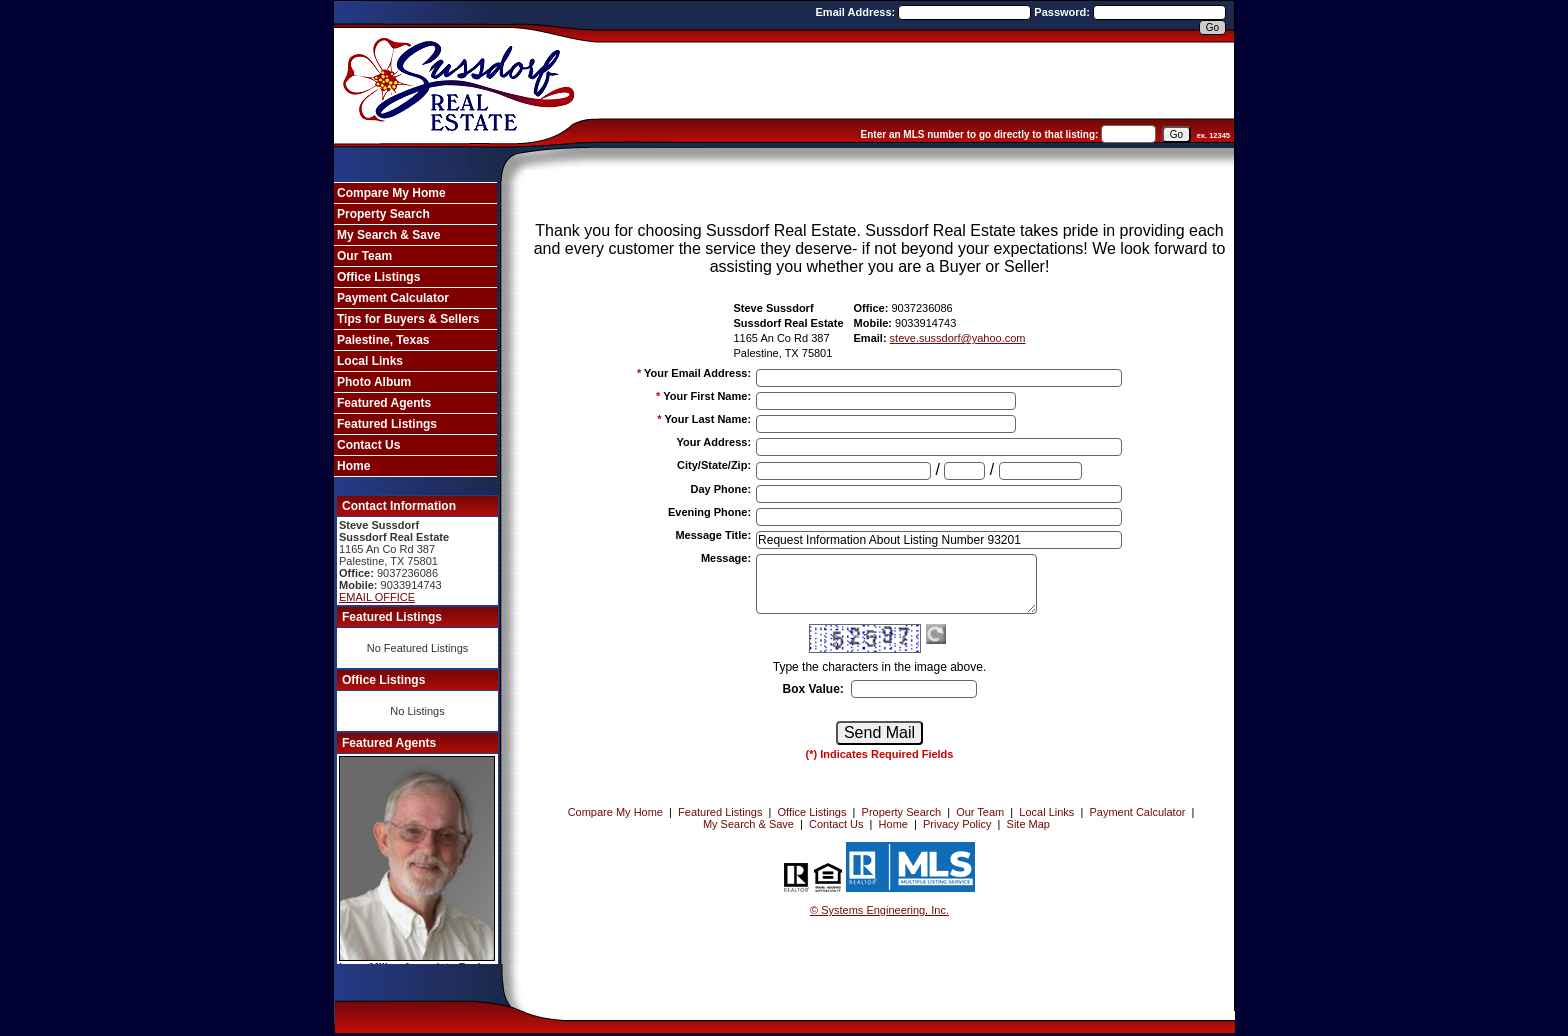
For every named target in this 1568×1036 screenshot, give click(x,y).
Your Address (713, 442)
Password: (1063, 12)
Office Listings (378, 277)
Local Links (370, 361)
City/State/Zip (714, 465)
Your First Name (707, 396)
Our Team (364, 256)
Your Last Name (707, 419)
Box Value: (812, 689)
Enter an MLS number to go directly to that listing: (980, 134)
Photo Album (374, 382)
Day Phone (721, 489)
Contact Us (368, 445)
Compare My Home (391, 193)
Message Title (713, 535)
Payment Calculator (393, 298)
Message (726, 558)
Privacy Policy (957, 824)
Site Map (1028, 824)
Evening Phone (709, 512)
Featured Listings (387, 424)
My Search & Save (388, 235)
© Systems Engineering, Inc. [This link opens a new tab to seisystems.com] (879, 910)
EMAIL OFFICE (377, 597)
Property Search (383, 214)
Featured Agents (384, 403)
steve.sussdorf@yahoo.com (958, 338)
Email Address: (857, 12)
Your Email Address (697, 373)
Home (353, 466)
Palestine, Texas (383, 340)
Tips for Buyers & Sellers (408, 319)
